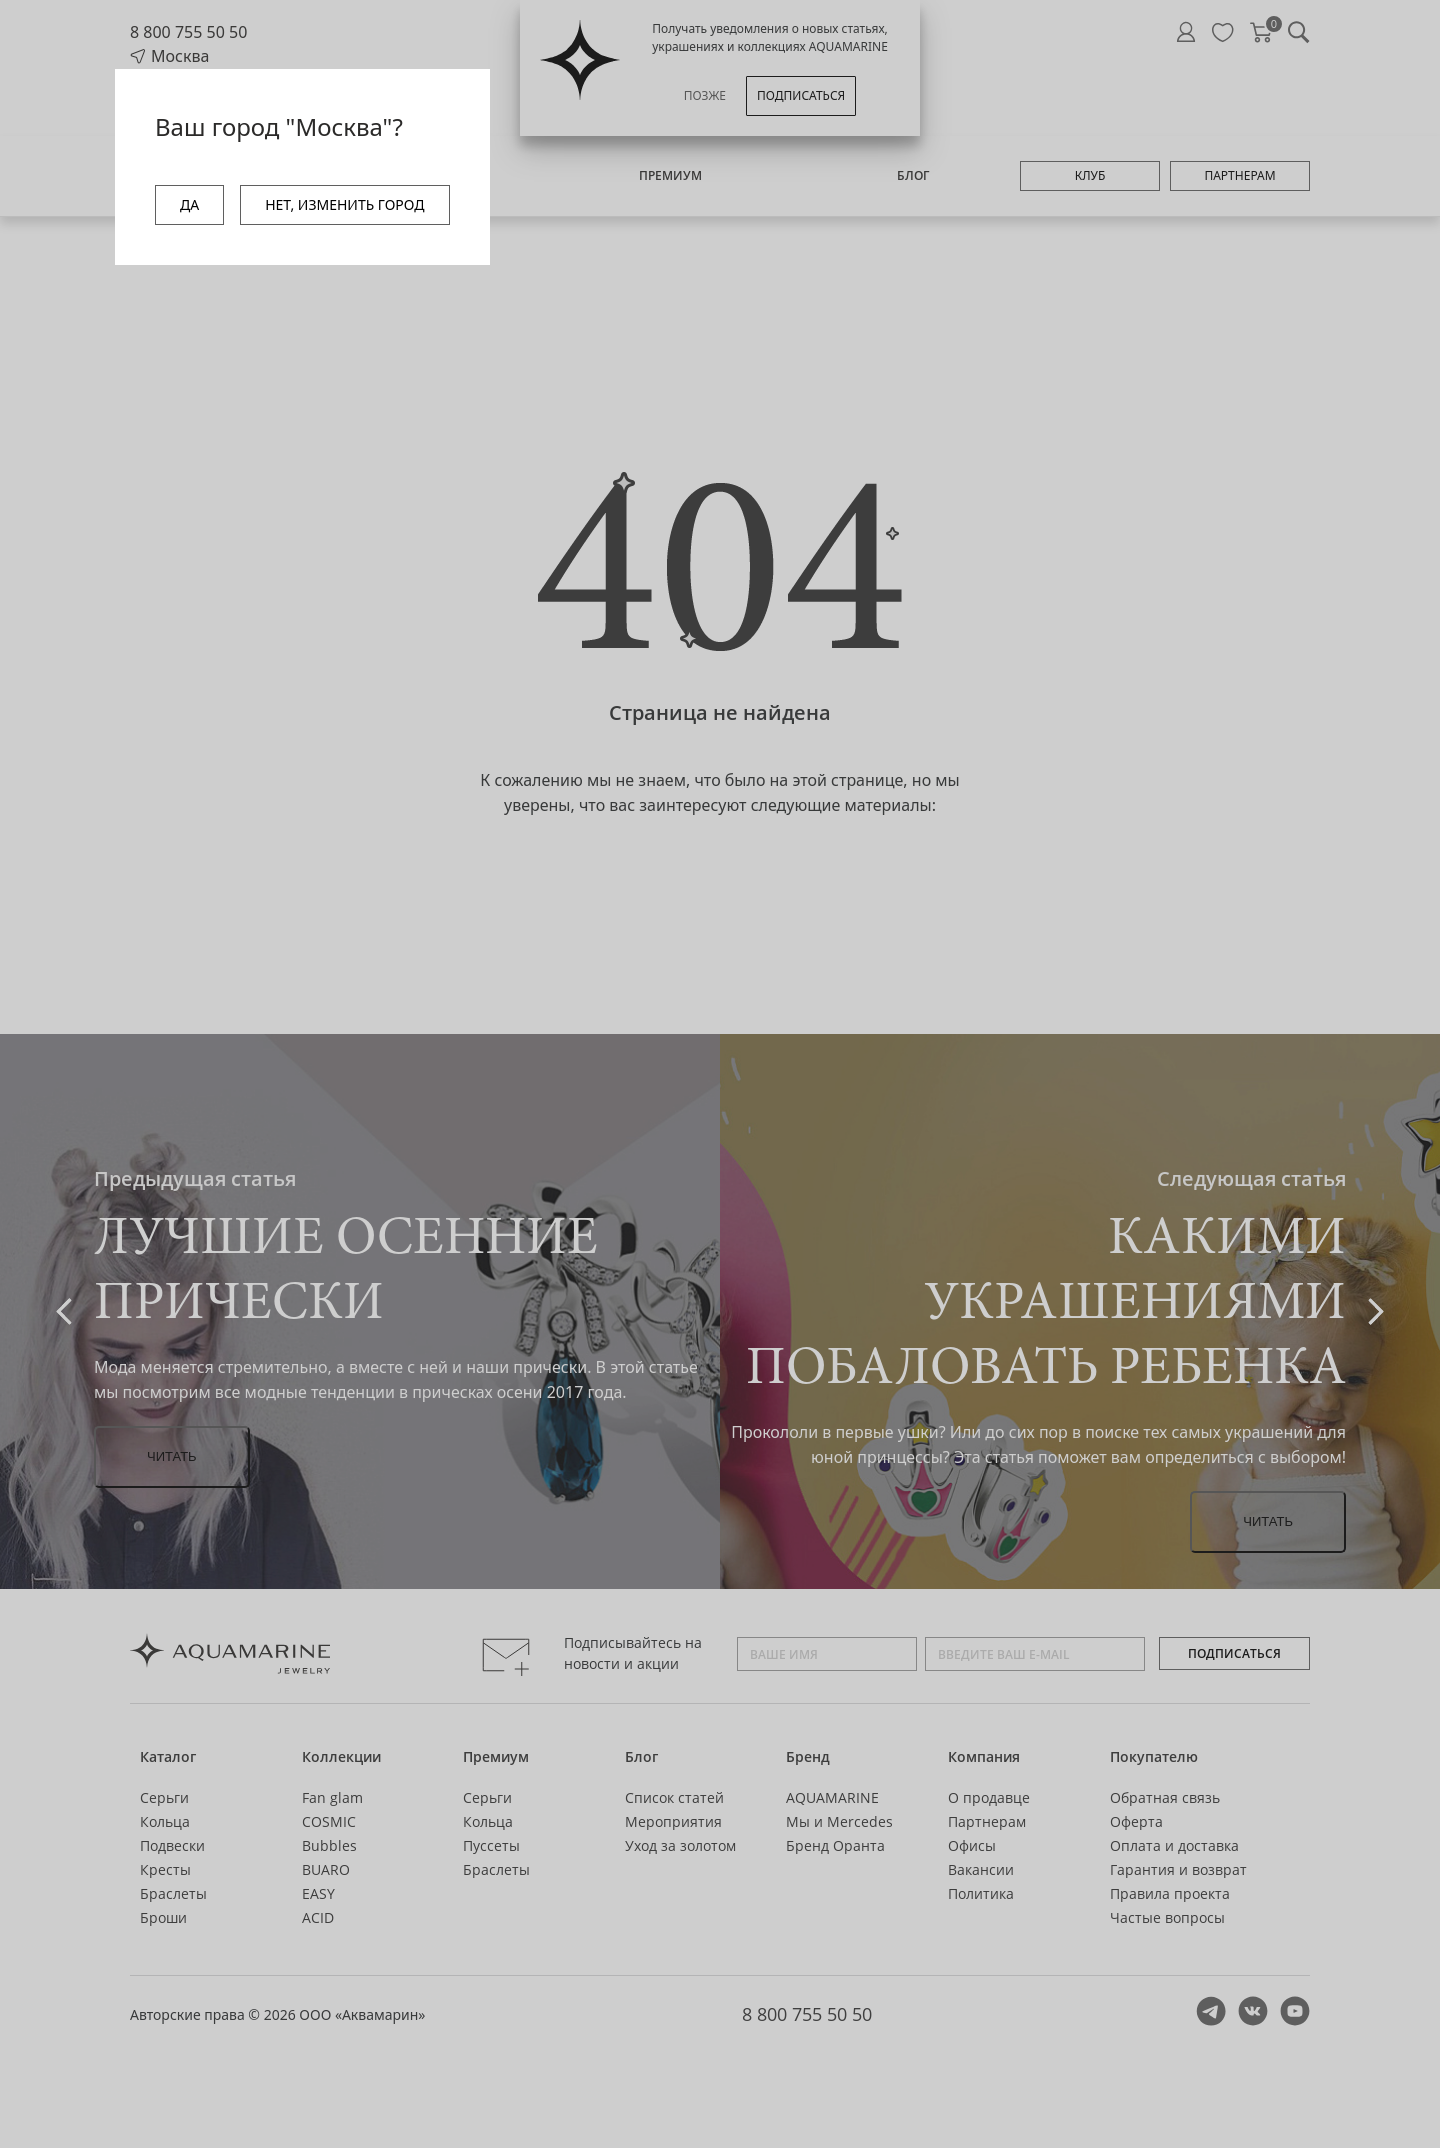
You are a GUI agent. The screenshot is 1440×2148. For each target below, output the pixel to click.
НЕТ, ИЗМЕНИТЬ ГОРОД (344, 204)
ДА (189, 204)
